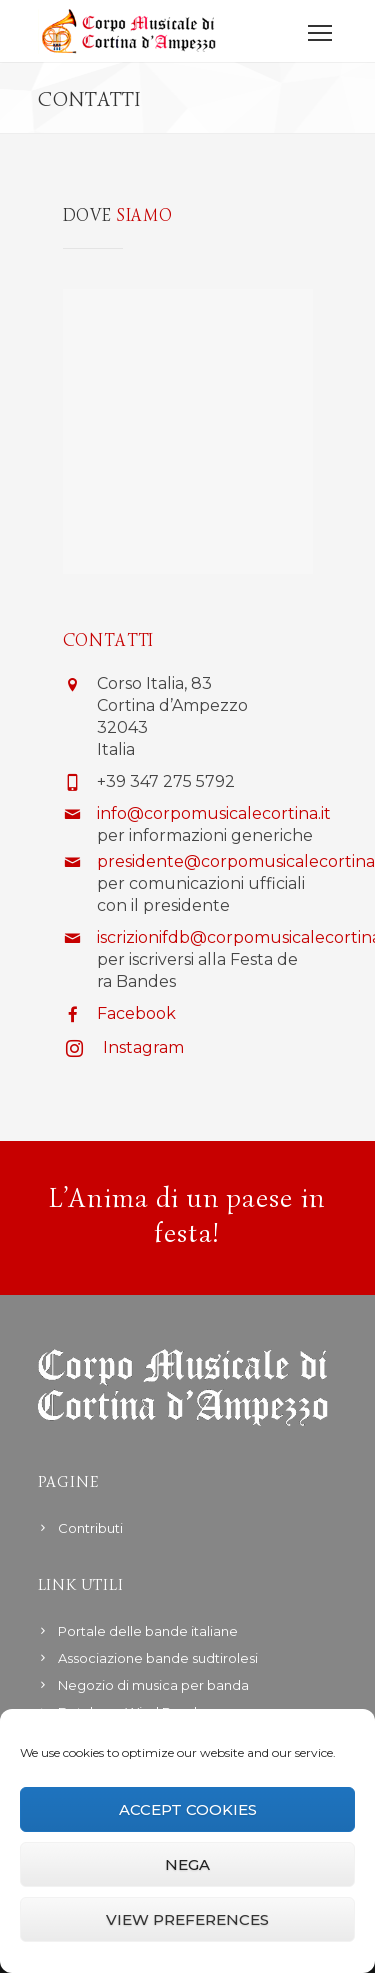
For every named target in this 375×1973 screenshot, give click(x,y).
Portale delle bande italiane (148, 1631)
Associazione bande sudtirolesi (158, 1658)
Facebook (136, 1013)
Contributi (90, 1528)
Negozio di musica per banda (153, 1685)
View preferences (187, 1919)
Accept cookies (188, 1809)
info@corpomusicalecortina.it (214, 813)
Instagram (143, 1047)
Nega (187, 1864)
